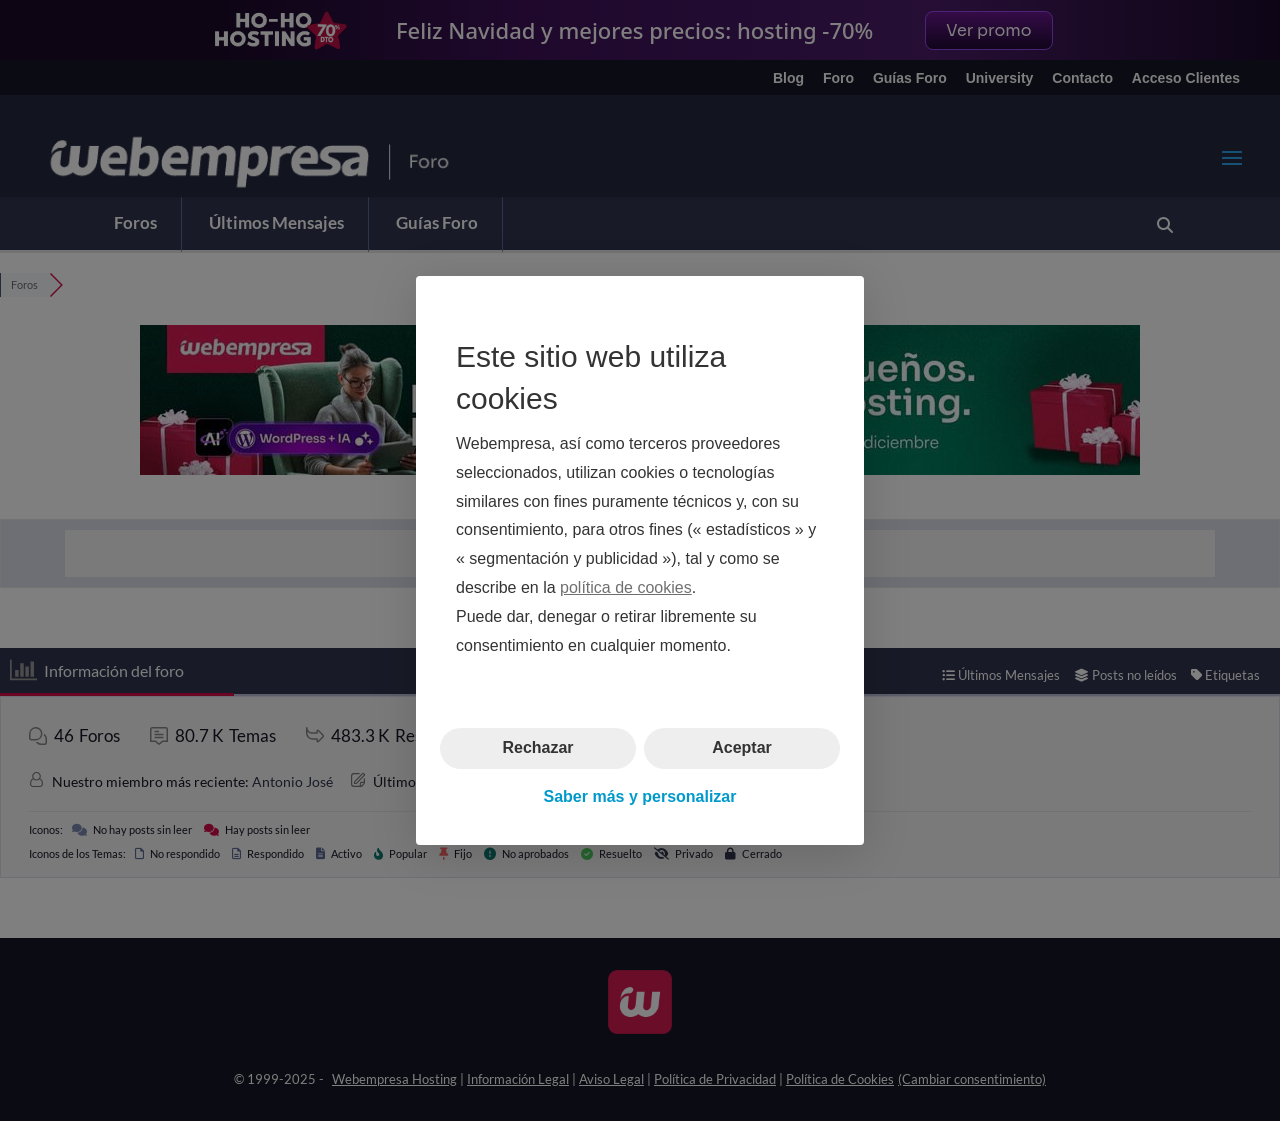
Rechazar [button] (537, 747)
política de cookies (626, 587)
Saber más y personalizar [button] (640, 796)
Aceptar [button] (742, 747)
